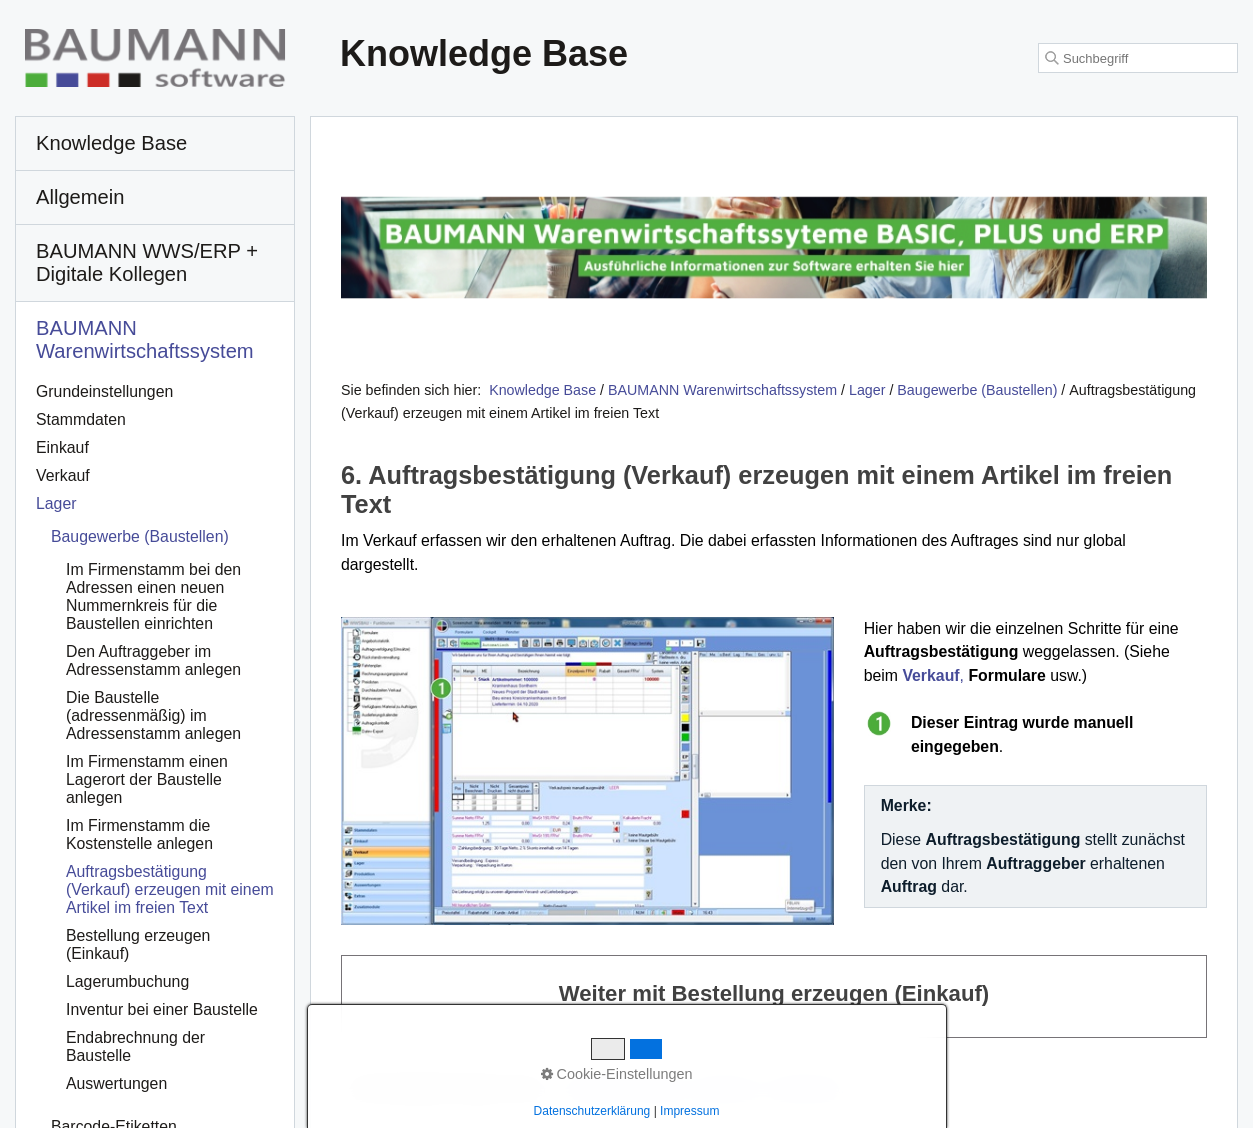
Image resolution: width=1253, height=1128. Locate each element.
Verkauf (63, 475)
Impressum (727, 1088)
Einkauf (62, 447)
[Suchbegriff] (1138, 58)
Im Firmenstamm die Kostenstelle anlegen (139, 834)
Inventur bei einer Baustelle (162, 1009)
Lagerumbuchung (127, 981)
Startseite (592, 1088)
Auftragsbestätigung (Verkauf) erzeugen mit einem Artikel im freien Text (170, 889)
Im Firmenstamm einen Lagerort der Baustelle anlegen (147, 779)
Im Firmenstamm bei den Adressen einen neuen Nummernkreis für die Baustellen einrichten (153, 596)
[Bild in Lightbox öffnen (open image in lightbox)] (587, 771)
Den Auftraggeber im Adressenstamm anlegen (153, 660)
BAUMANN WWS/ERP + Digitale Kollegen (147, 262)
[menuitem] (155, 144)
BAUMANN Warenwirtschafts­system (145, 339)
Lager (56, 503)
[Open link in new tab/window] (774, 248)
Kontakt (657, 1088)
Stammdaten (81, 419)
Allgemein (80, 197)
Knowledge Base (542, 390)
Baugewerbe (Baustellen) (140, 536)
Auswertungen (116, 1083)
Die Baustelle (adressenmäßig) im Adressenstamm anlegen (153, 715)
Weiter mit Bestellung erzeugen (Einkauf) (774, 996)
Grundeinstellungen (104, 391)
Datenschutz (811, 1088)
